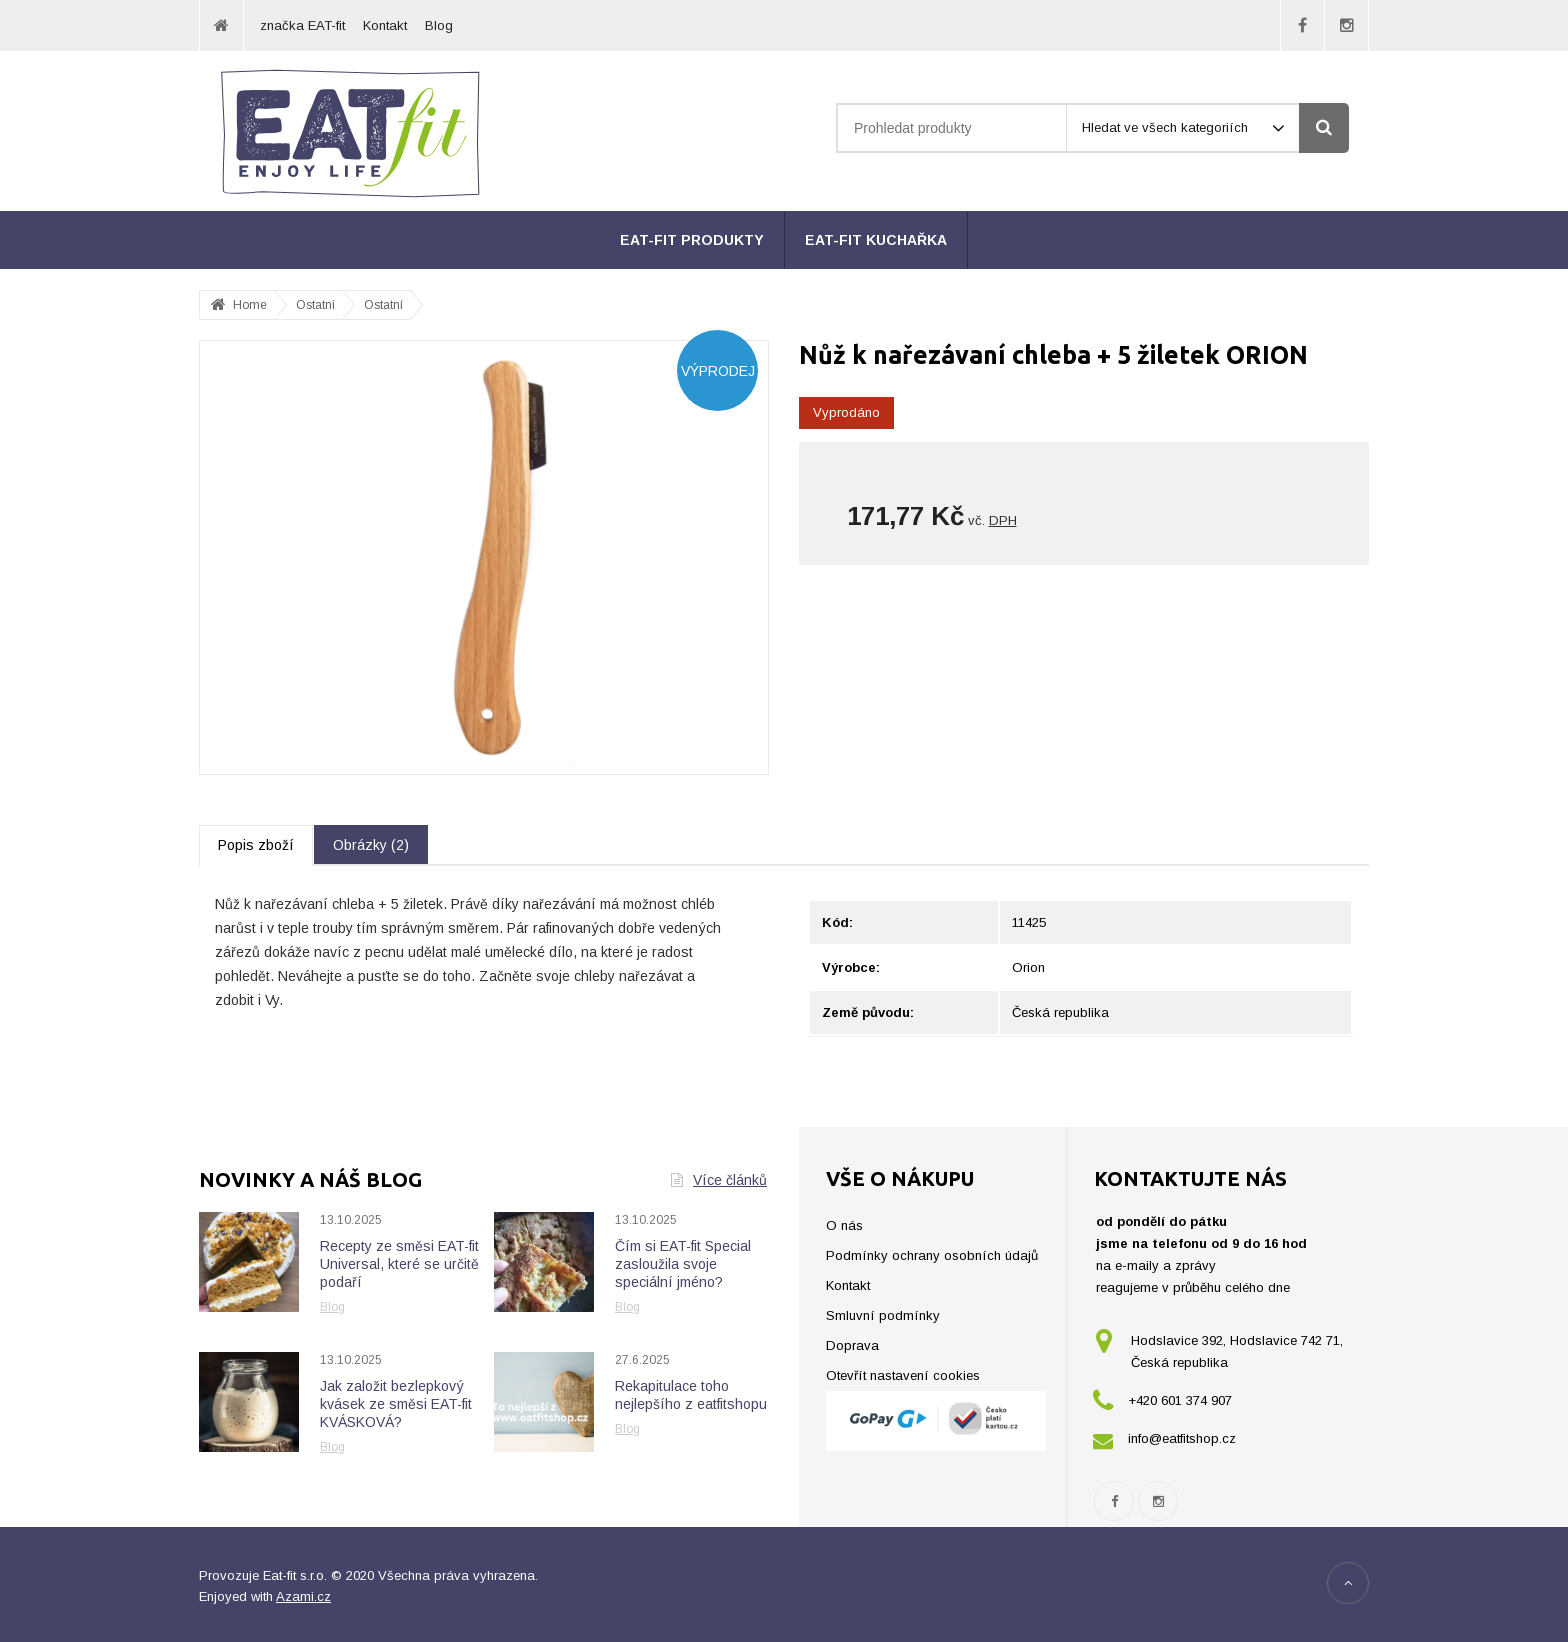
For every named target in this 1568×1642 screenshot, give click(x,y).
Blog (439, 25)
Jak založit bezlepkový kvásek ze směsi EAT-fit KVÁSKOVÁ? (396, 1404)
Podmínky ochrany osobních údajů (932, 1255)
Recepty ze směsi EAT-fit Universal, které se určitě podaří (399, 1264)
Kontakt (385, 25)
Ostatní (383, 305)
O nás (844, 1225)
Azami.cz (303, 1596)
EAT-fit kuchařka (876, 240)
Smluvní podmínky (883, 1315)
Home (250, 305)
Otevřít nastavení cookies (903, 1375)
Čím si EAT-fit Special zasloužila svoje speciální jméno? (683, 1264)
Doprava (852, 1345)
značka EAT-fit (302, 25)
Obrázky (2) (371, 845)
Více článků (719, 1180)
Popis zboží (256, 845)
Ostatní (315, 305)
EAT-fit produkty (692, 240)
